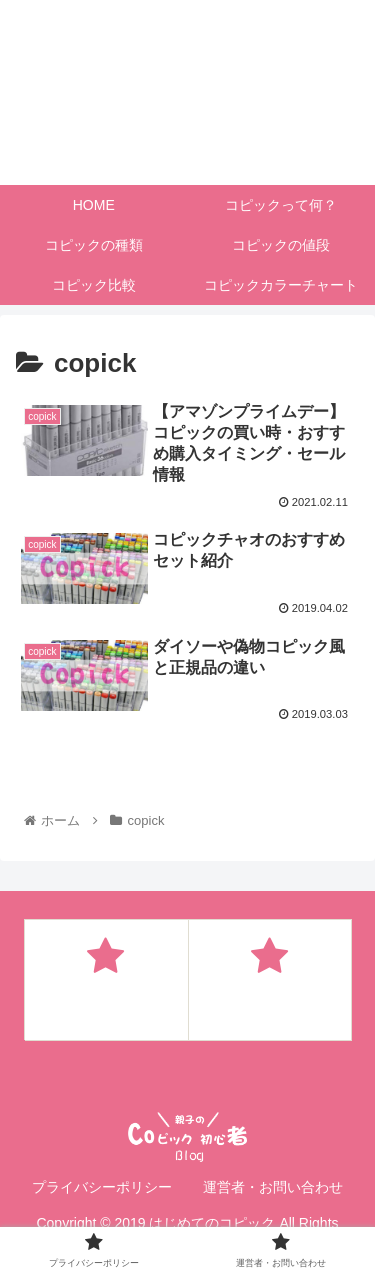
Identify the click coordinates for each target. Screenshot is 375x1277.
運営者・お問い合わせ (273, 1187)
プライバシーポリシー (102, 1187)
